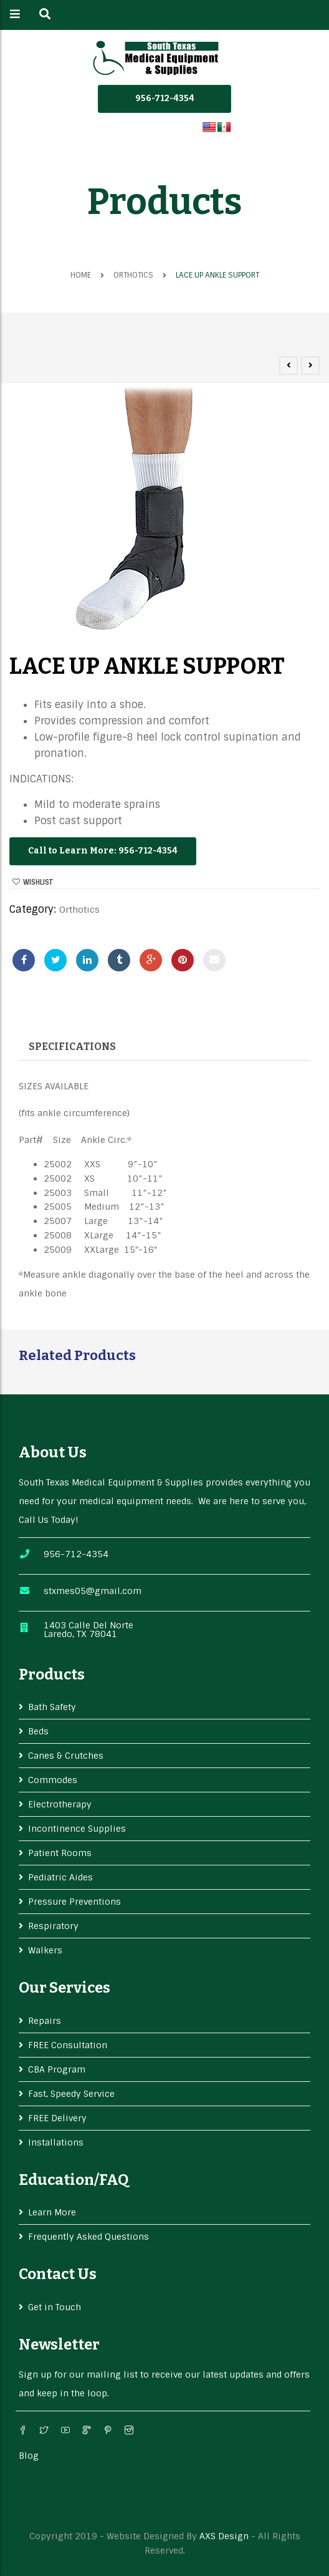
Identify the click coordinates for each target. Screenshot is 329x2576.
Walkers (45, 1950)
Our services (64, 1987)
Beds (38, 1731)
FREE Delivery (57, 2118)
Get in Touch (54, 2307)
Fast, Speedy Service (71, 2093)
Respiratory (53, 1926)
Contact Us (58, 2274)
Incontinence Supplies (77, 1828)
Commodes (52, 1780)
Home (80, 275)
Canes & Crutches (65, 1755)
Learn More (52, 2212)
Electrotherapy (60, 1804)
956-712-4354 (164, 98)
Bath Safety (52, 1707)
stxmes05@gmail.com (92, 1591)
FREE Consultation (67, 2045)
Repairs (44, 2020)
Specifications (72, 1046)
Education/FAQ (73, 2180)
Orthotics (133, 275)
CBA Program (56, 2069)
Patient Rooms (60, 1853)
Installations (55, 2142)
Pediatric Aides (60, 1877)
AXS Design (224, 2536)
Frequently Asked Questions (88, 2236)
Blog (29, 2455)
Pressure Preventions (74, 1901)
